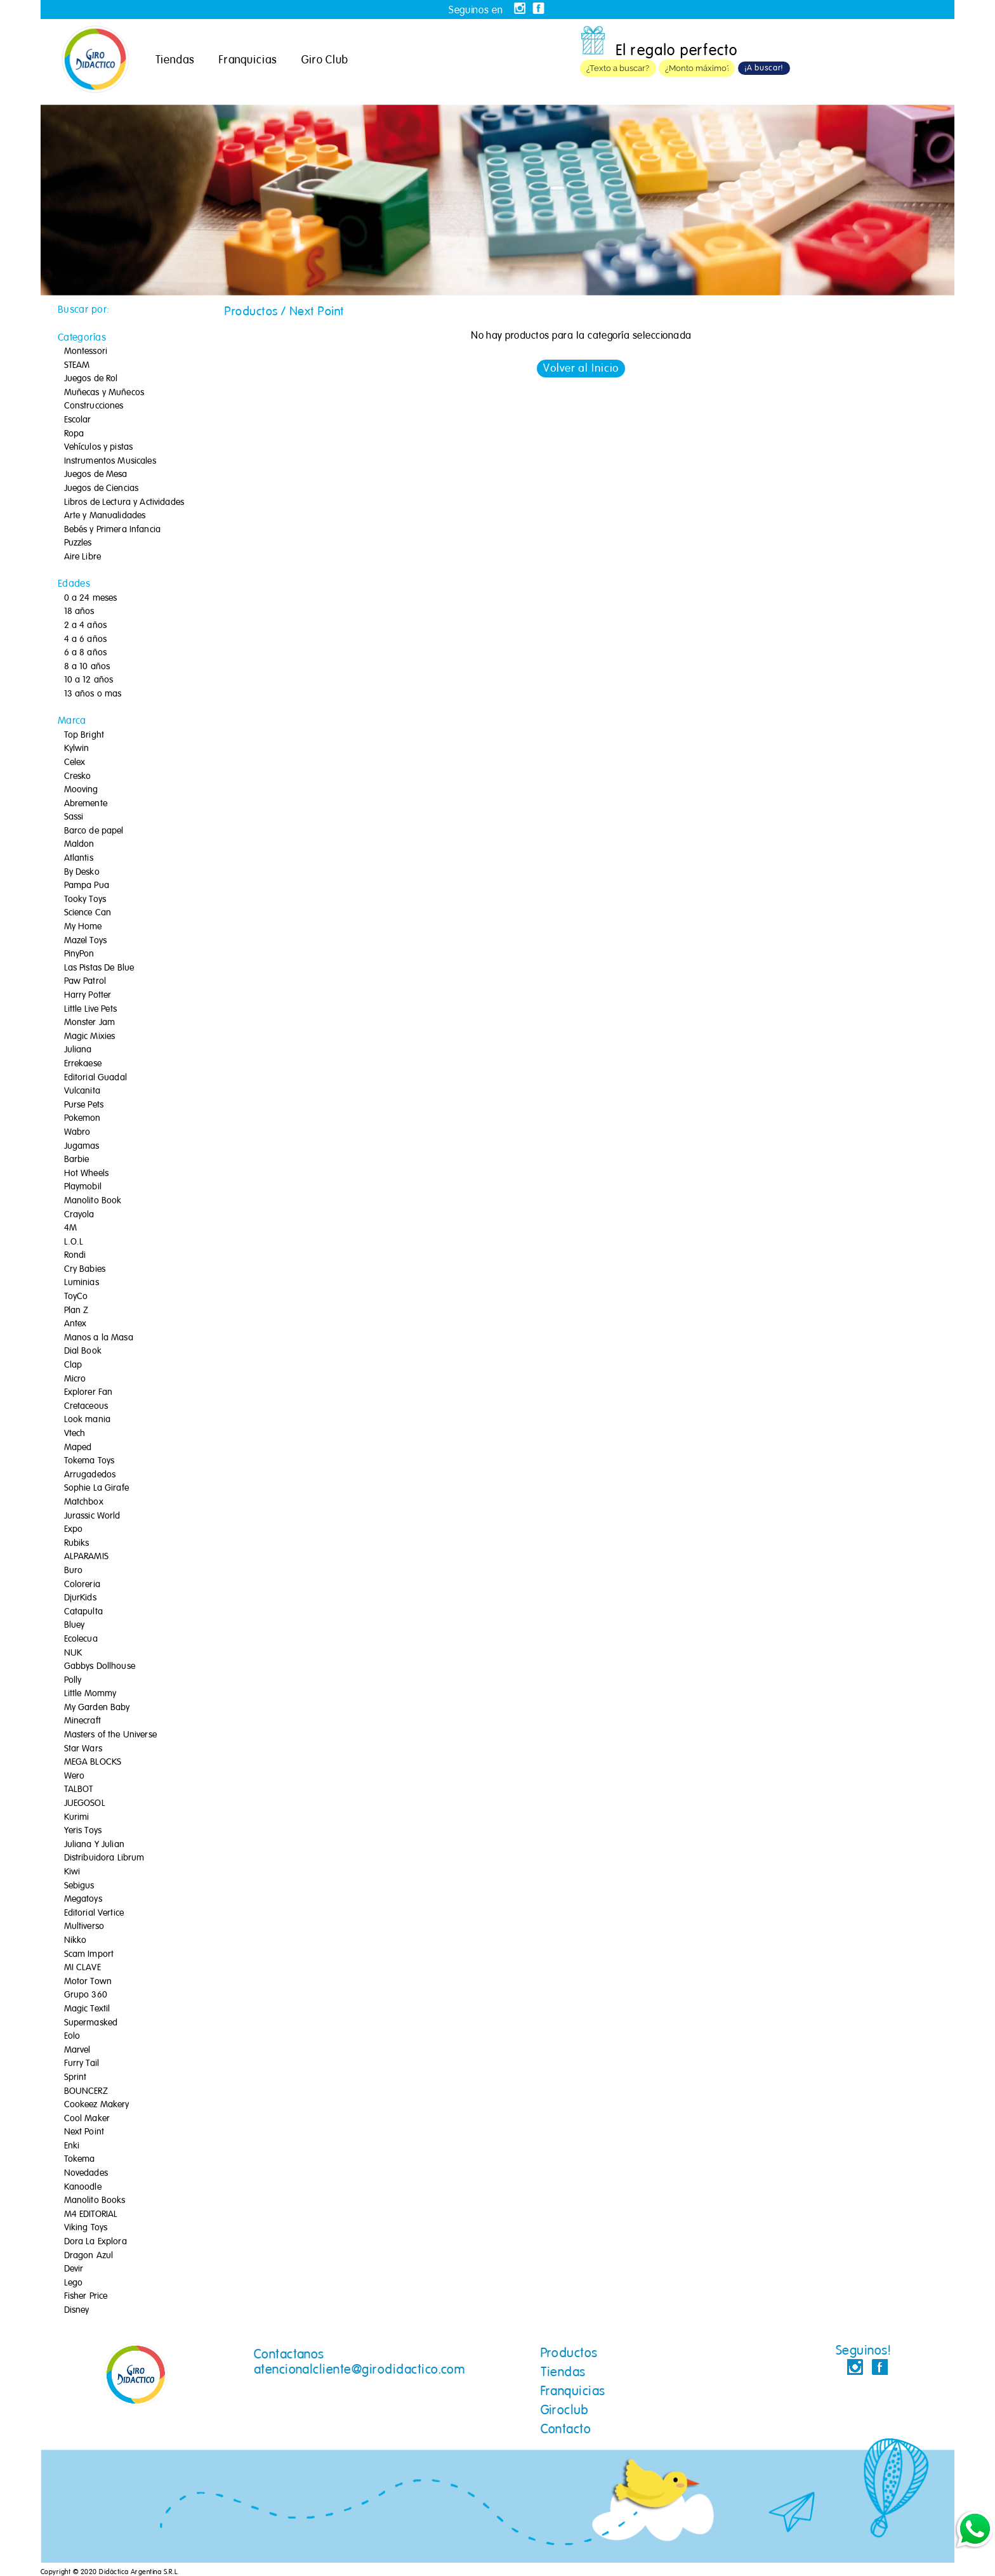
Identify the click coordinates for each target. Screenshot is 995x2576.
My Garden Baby (97, 1707)
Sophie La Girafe (96, 1488)
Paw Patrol (85, 981)
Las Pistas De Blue (99, 968)
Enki (72, 2145)
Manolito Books (95, 2200)
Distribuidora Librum (104, 1858)
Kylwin (76, 748)
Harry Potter (88, 995)
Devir (74, 2269)
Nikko (75, 1940)
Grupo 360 (85, 1995)
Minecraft (82, 1720)
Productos (569, 2352)
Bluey (74, 1625)
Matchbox (83, 1502)
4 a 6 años (85, 639)
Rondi (75, 1255)
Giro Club (324, 59)
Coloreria (82, 1584)
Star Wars (83, 1748)
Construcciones (94, 406)
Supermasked (91, 2022)
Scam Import (89, 1954)
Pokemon (82, 1118)
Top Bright (84, 735)
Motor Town (88, 1981)
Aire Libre (82, 556)
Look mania (87, 1419)
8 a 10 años (87, 666)
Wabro (77, 1132)
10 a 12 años (89, 680)
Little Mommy (90, 1693)
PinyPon (79, 954)
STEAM (77, 365)
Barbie (76, 1159)
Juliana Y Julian (94, 1844)
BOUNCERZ (86, 2091)
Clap (73, 1365)
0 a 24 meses (90, 598)
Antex (75, 1323)
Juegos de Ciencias (101, 488)
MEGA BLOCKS (93, 1762)
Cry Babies (84, 1269)
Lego (73, 2283)
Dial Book (83, 1351)
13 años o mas (93, 694)
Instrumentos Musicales (110, 461)
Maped (78, 1447)
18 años (79, 611)
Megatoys (83, 1899)
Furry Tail (81, 2063)
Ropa (74, 433)
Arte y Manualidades (105, 515)
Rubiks (76, 1543)
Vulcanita (82, 1091)
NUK (73, 1653)
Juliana (78, 1049)
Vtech (75, 1433)
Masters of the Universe (110, 1734)
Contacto (566, 2428)
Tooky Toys (85, 899)
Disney (76, 2310)
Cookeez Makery (96, 2104)
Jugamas (82, 1146)
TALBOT (78, 1789)
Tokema (79, 2159)
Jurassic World (92, 1516)
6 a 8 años (85, 652)
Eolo (72, 2036)
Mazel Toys (85, 940)
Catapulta (83, 1611)
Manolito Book (93, 1200)
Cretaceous (86, 1406)
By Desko (82, 872)
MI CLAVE (82, 1967)
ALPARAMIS (86, 1556)
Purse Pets (83, 1105)
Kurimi (76, 1817)
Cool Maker (87, 2118)
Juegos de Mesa (96, 474)
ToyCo (76, 1296)
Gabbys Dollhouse (99, 1666)
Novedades (86, 2173)
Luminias (81, 1282)
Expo (73, 1529)
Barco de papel (94, 831)
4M (70, 1228)
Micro (75, 1379)
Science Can (88, 912)
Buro (73, 1570)
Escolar (77, 419)
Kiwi (72, 1871)
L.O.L (74, 1242)
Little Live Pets (90, 1009)
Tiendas (175, 59)
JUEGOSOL (84, 1803)
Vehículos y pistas (98, 447)
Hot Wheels (86, 1173)
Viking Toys (86, 2227)
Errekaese (83, 1063)
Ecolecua (81, 1639)
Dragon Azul (89, 2255)
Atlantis (78, 858)
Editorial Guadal (95, 1077)
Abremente (85, 803)
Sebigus (79, 1885)
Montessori (85, 351)
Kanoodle (83, 2187)
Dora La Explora (95, 2241)
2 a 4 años (85, 625)
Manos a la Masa (98, 1337)
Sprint (75, 2077)
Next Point (84, 2132)
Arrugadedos (90, 1474)
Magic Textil (87, 2008)
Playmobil (83, 1186)
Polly (73, 1680)
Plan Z (76, 1310)
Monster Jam (89, 1022)
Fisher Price (86, 2296)
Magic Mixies (89, 1036)
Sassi (74, 817)
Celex (75, 762)
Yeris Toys (83, 1830)
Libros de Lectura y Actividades (124, 502)
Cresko (77, 776)
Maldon (79, 844)
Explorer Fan (88, 1392)
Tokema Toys (89, 1460)
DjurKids (80, 1597)
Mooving (81, 789)
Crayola (79, 1214)
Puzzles (78, 543)
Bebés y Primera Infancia (112, 529)
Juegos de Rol (91, 378)
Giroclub (565, 2409)
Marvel (77, 2050)
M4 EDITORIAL (91, 2214)
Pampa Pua (86, 885)
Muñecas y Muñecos (104, 392)
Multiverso (84, 1926)
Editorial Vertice (94, 1913)
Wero (74, 1776)
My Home (83, 926)
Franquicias (248, 59)
